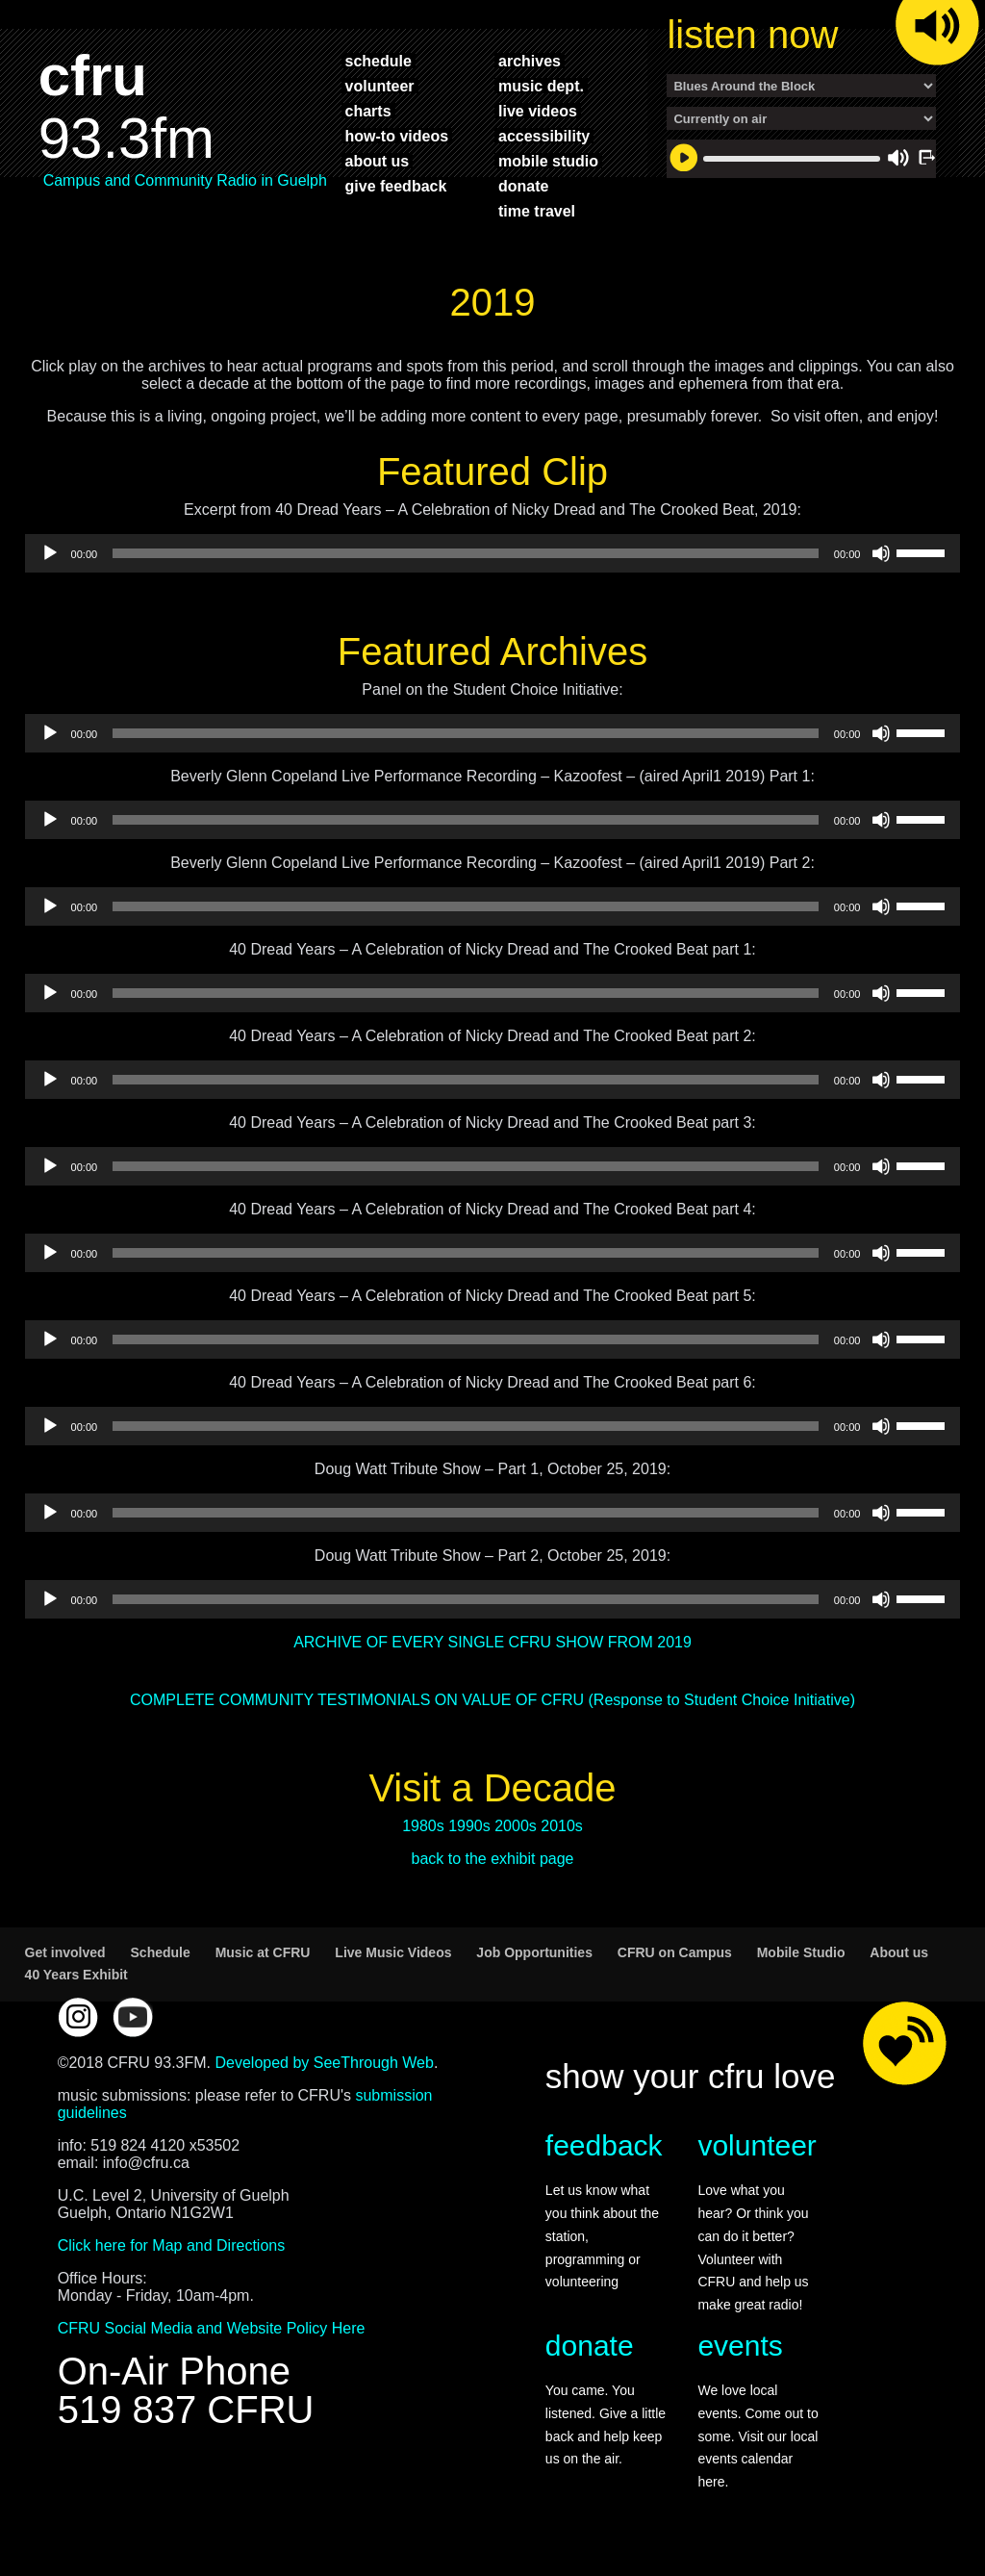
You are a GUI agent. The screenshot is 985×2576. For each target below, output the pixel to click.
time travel (536, 210)
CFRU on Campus (675, 1952)
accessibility (544, 135)
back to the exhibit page (492, 1858)
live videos (537, 110)
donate (523, 185)
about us (377, 160)
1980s (423, 1826)
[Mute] (881, 553)
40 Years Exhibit (76, 1974)
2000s (515, 1826)
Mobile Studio (801, 1952)
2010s (562, 1826)
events (739, 2345)
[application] (493, 553)
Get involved (65, 1952)
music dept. (541, 85)
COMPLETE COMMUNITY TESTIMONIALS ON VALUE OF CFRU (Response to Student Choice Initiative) (492, 1700)
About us (899, 1952)
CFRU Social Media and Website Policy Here (212, 2328)
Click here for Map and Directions (172, 2245)
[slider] (466, 553)
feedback (604, 2145)
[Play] (50, 553)
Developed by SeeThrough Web (324, 2062)
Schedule (160, 1952)
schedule (378, 60)
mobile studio (548, 160)
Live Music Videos (393, 1952)
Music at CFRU (263, 1952)
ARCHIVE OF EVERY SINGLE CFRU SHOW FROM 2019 (492, 1642)
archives (529, 60)
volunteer (380, 85)
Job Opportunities (534, 1952)
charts (368, 110)
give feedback (396, 185)
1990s (469, 1826)
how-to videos (397, 135)
